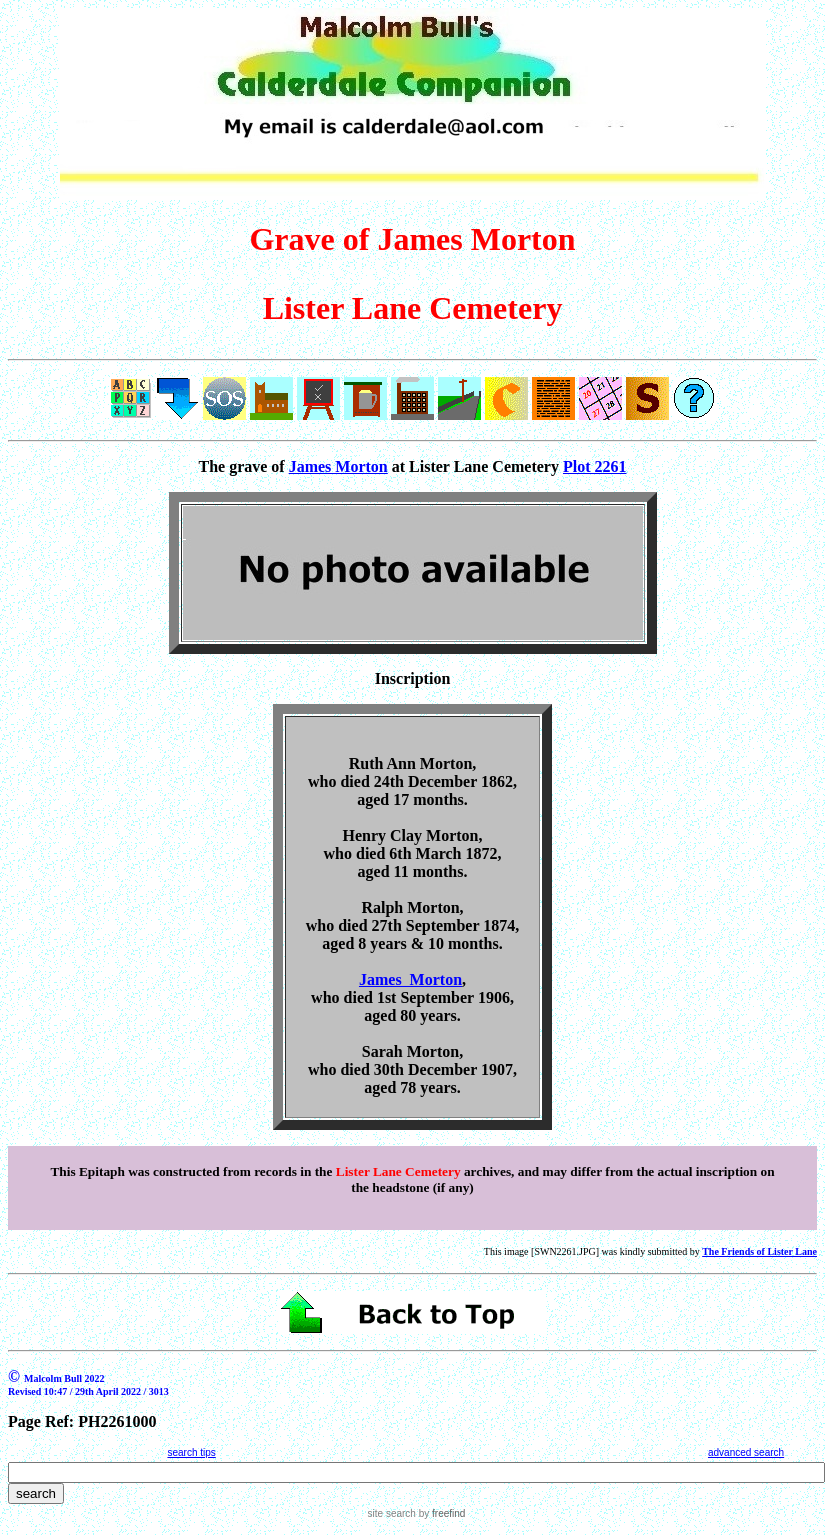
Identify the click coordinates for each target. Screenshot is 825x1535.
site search (392, 1513)
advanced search (746, 1452)
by (440, 1513)
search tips (191, 1452)
